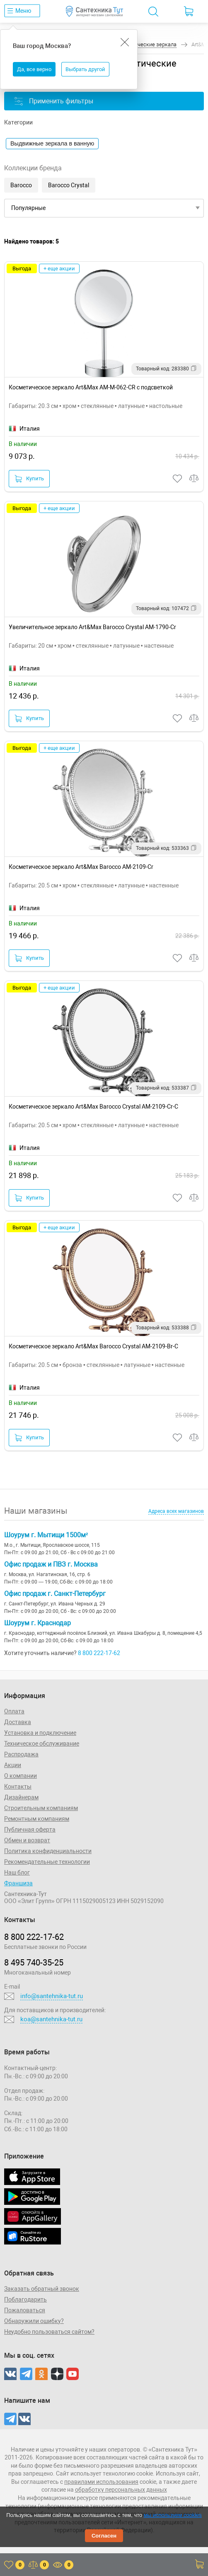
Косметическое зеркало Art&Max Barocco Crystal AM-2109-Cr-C (93, 1106)
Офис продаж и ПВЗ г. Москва (51, 1564)
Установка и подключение (40, 1732)
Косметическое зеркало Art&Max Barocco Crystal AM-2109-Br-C (93, 1346)
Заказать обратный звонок (41, 2288)
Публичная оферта (30, 1829)
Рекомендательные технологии (47, 1861)
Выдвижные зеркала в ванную (52, 143)
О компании (20, 1775)
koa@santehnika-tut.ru (51, 2019)
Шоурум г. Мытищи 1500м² (46, 1535)
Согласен (104, 2536)
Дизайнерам (21, 1797)
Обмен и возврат (27, 1840)
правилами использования (101, 2481)
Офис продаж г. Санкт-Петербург (55, 1594)
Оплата (14, 1711)
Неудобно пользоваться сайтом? (49, 2331)
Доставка (17, 1722)
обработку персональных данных (121, 2489)
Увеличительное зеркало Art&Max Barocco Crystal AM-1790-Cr (92, 627)
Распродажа (21, 1754)
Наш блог (17, 1872)
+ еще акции (59, 268)
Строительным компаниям (41, 1808)
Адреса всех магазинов (176, 1511)
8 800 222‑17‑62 (34, 1937)
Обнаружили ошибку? (34, 2321)
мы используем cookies (173, 2515)
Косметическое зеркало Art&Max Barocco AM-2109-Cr (81, 866)
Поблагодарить (25, 2299)
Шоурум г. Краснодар (37, 1623)
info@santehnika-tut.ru (51, 1996)
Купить (29, 478)
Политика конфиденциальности (48, 1851)
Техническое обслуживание (41, 1743)
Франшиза (18, 1883)
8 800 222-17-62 (99, 1653)
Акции (12, 1765)
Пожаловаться (24, 2310)
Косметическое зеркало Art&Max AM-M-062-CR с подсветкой (91, 387)
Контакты (17, 1786)
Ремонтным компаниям (36, 1818)
